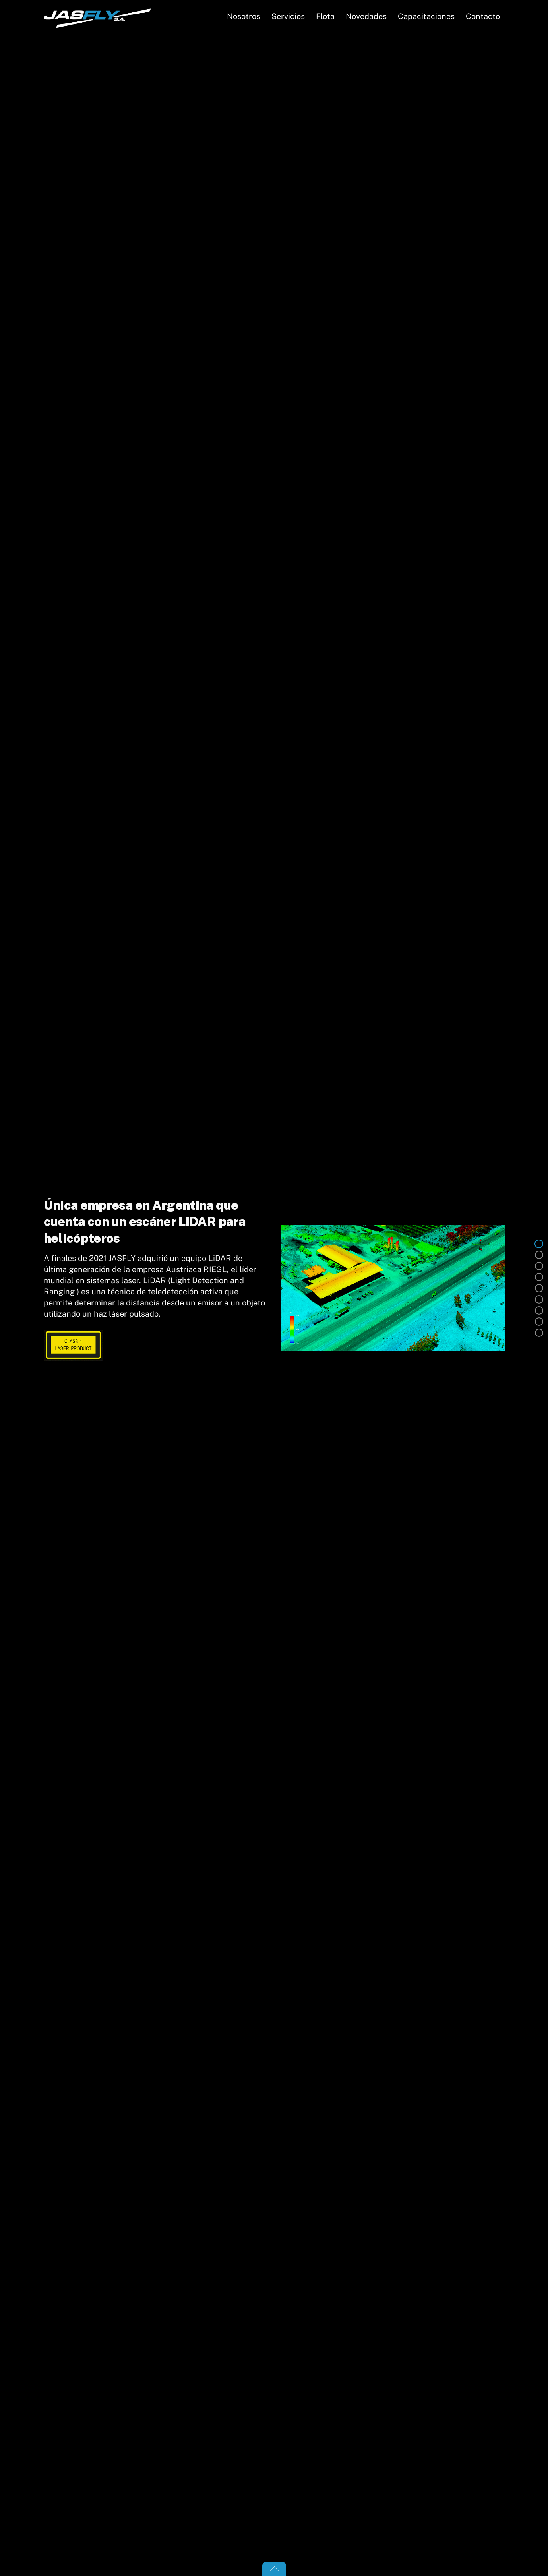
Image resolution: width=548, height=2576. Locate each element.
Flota (325, 16)
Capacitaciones (426, 16)
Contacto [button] (483, 16)
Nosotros (243, 16)
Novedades (366, 16)
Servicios (288, 16)
